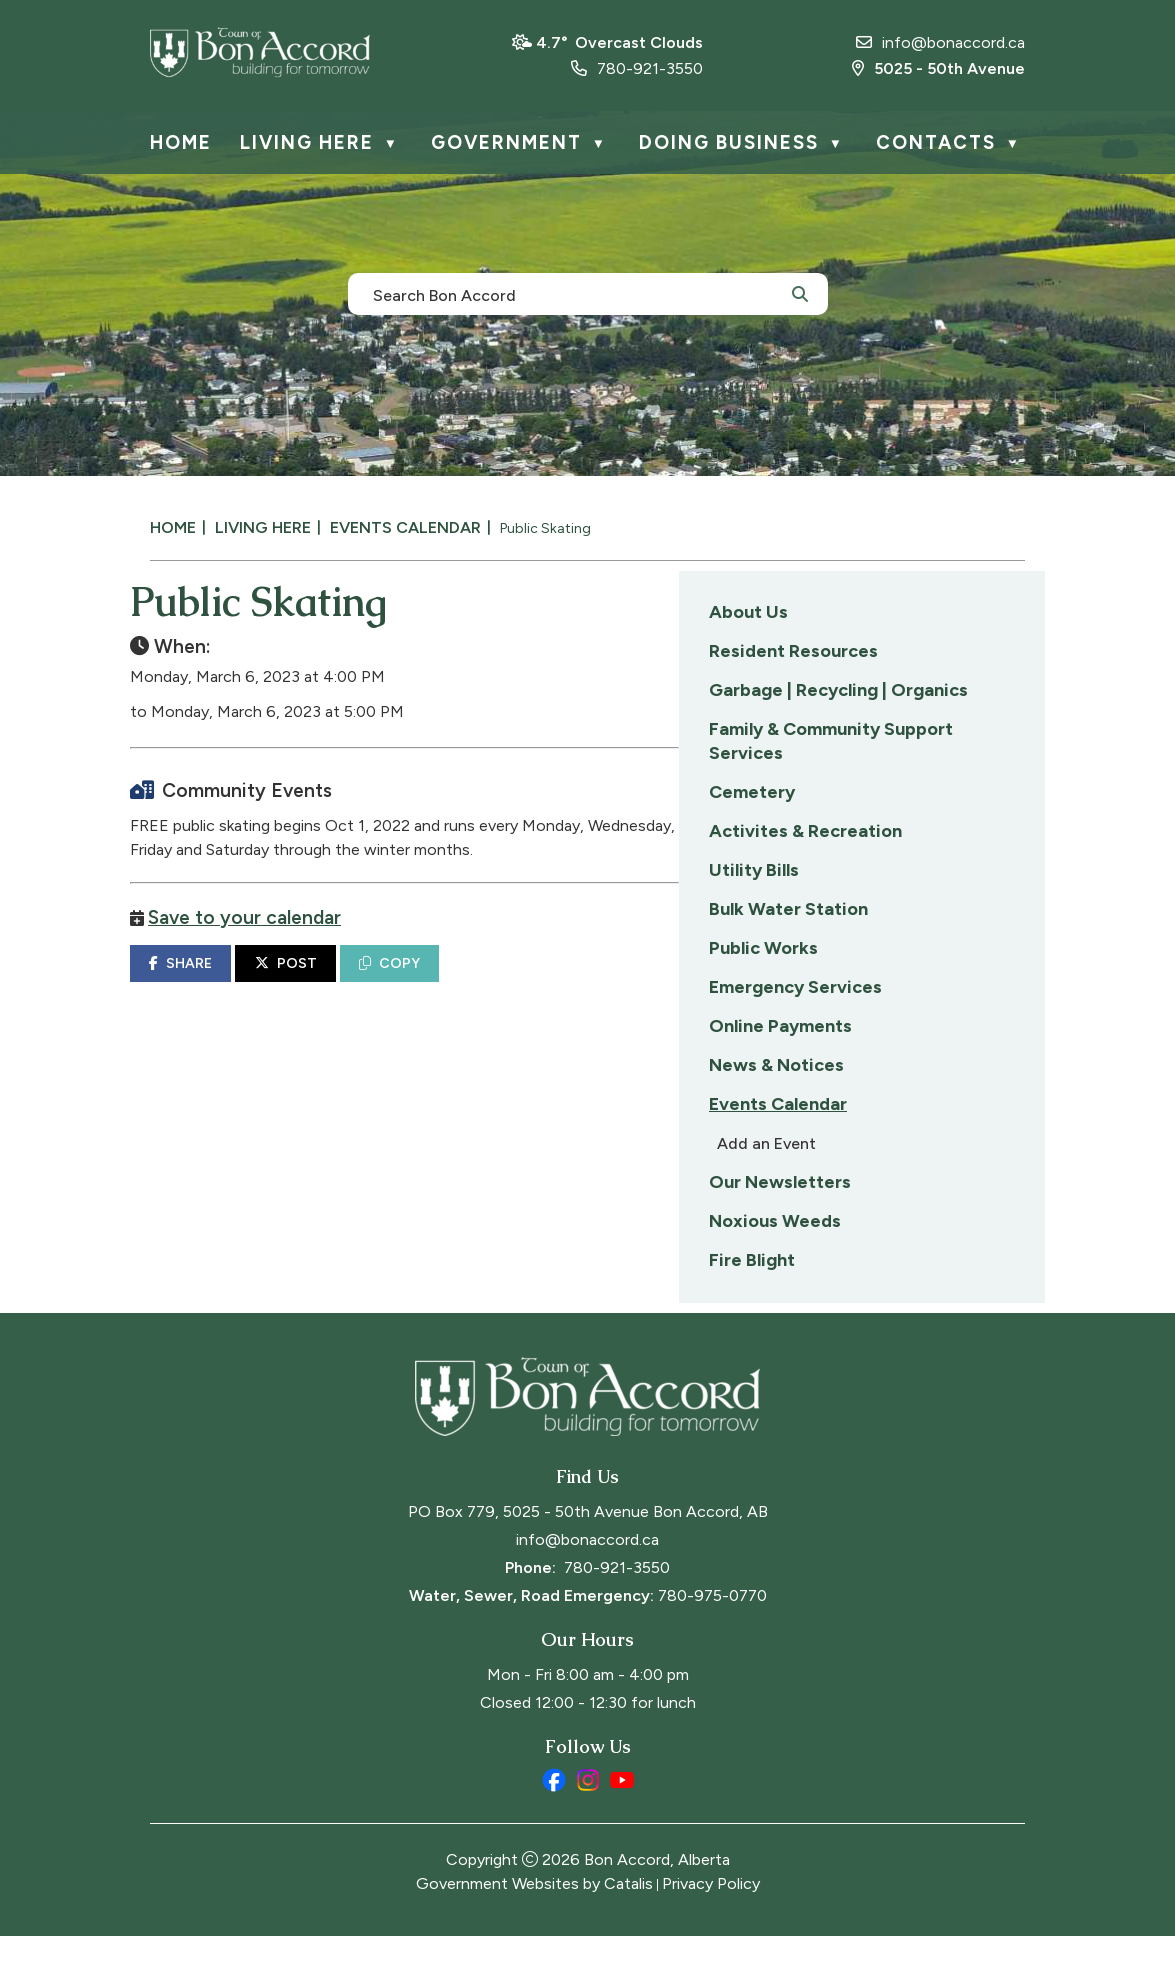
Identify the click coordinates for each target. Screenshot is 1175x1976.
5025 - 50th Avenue (938, 68)
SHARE (566, 983)
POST (672, 983)
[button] (800, 293)
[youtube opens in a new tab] (622, 1820)
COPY (775, 983)
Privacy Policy (711, 1923)
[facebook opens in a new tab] (554, 1820)
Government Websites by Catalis (534, 1923)
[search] (577, 294)
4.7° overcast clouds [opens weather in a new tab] (619, 42)
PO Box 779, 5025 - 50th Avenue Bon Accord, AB (588, 1551)
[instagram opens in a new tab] (588, 1820)
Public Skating (545, 528)
